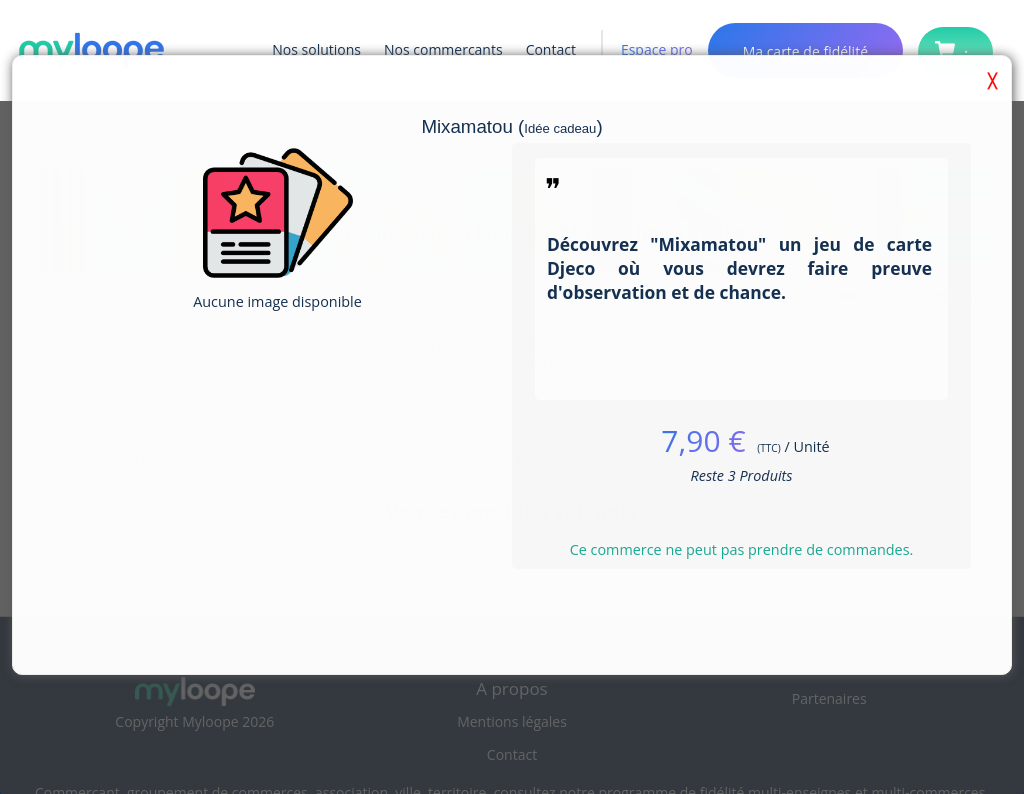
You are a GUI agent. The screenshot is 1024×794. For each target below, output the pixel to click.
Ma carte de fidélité (805, 51)
